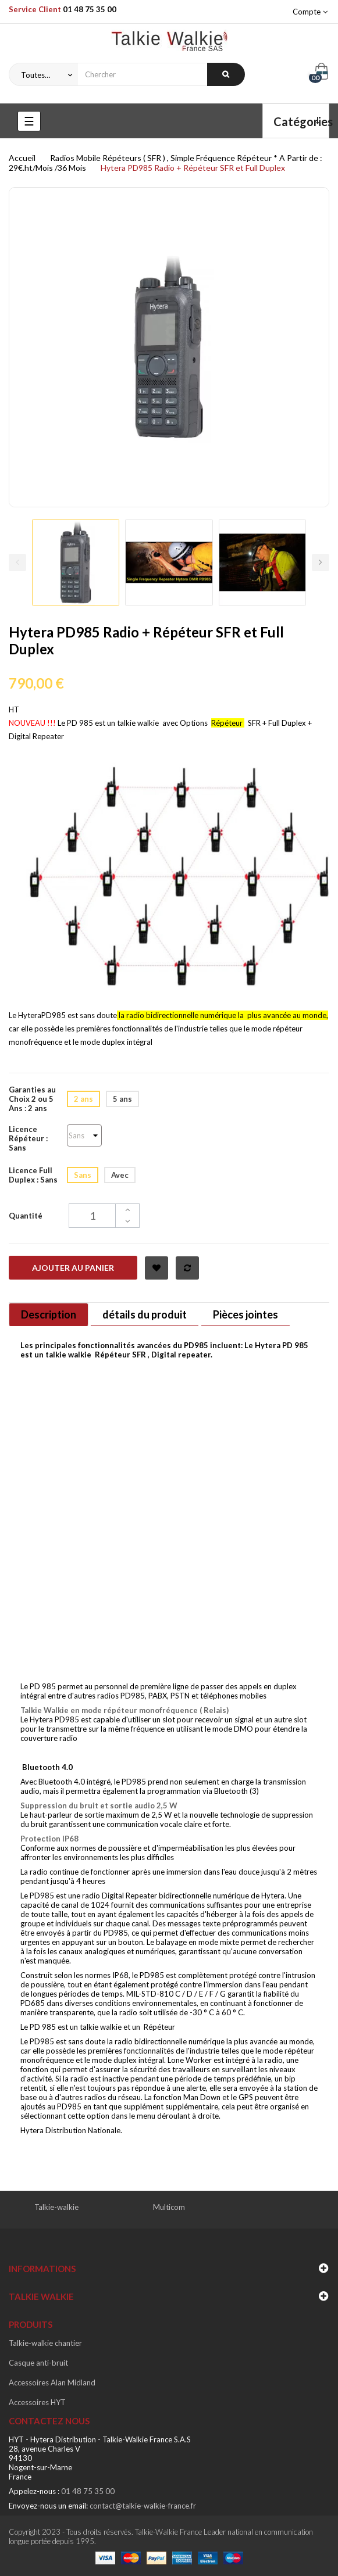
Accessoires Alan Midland (52, 2382)
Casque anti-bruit (38, 2362)
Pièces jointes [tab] (245, 1314)
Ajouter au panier (73, 1268)
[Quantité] (104, 1215)
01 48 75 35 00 (89, 9)
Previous (17, 562)
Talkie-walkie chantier (45, 2343)
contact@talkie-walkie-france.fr (143, 2505)
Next (320, 562)
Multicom (169, 2207)
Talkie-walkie (56, 2207)
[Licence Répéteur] (84, 1135)
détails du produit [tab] (144, 1314)
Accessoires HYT (37, 2402)
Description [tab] (48, 1314)
